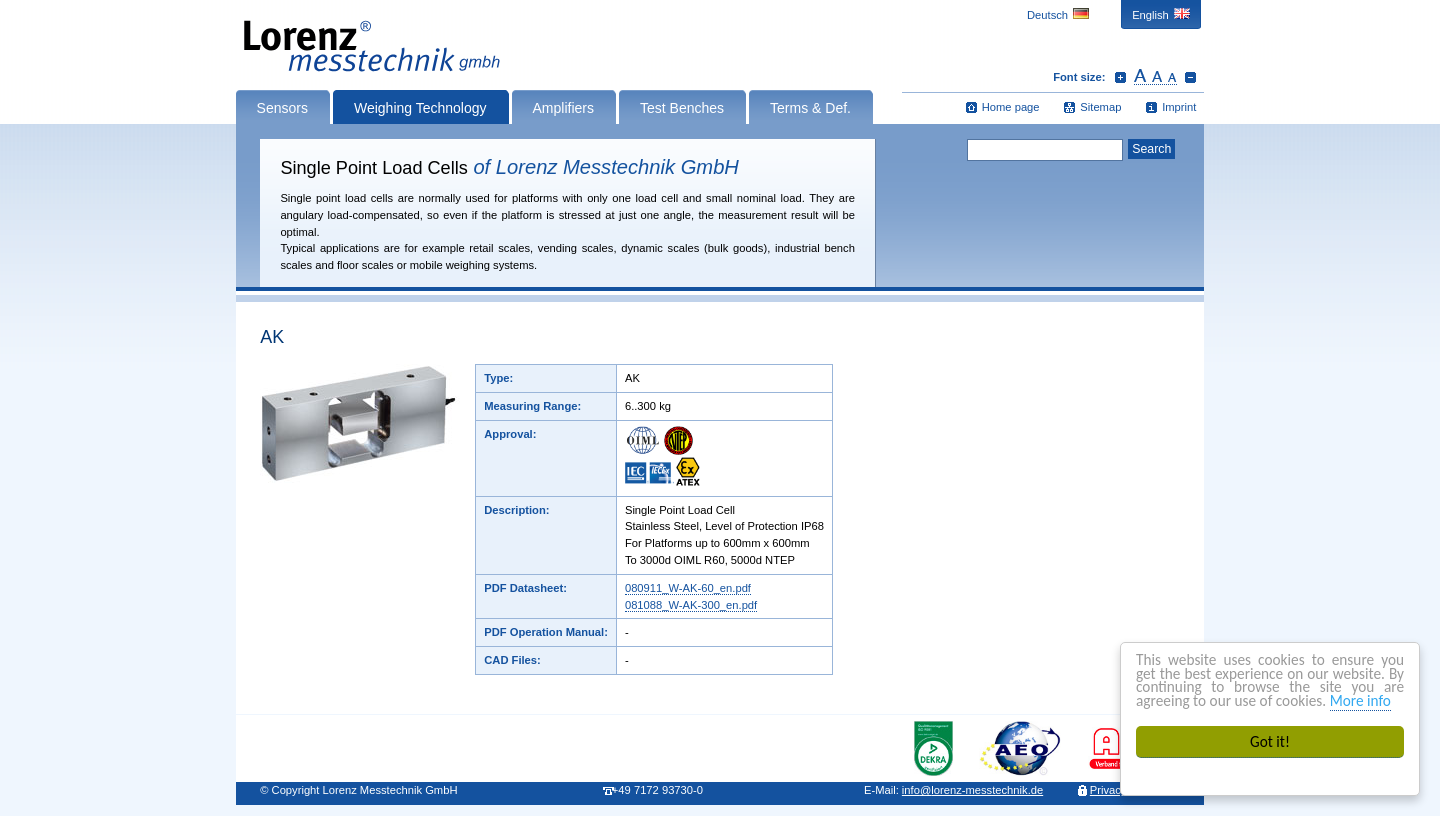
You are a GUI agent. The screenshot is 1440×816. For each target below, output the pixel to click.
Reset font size (1155, 77)
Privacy (1108, 790)
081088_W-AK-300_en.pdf (691, 605)
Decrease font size (1190, 77)
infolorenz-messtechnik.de (972, 790)
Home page (1011, 107)
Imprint (1179, 107)
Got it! (1270, 741)
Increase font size (1120, 77)
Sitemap (1100, 107)
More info (1360, 700)
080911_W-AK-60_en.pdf (688, 588)
